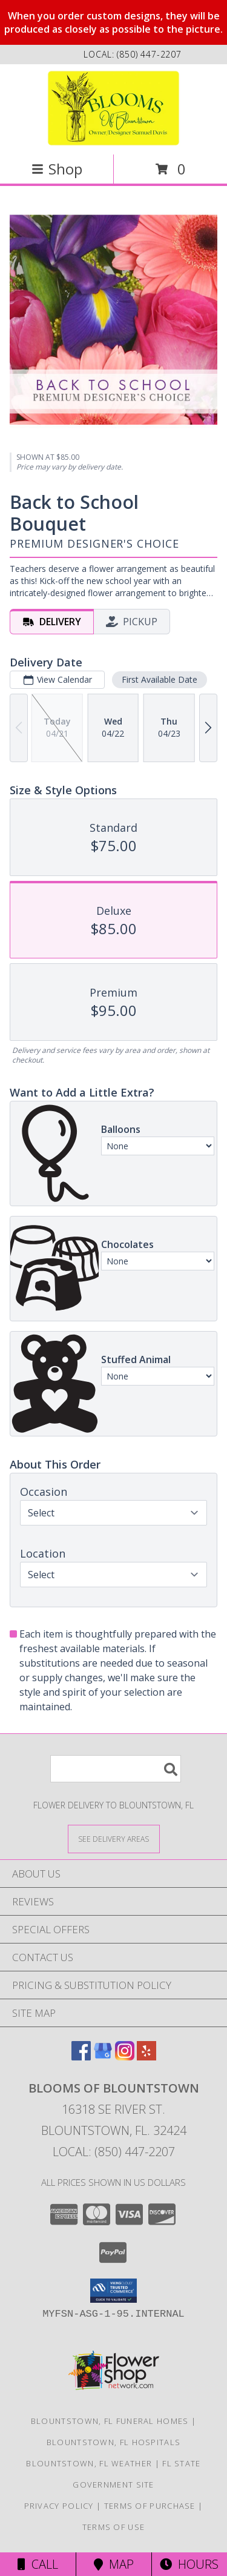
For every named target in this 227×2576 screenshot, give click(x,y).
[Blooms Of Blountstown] (113, 108)
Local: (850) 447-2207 (114, 2151)
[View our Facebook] (81, 2056)
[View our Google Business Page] (103, 2056)
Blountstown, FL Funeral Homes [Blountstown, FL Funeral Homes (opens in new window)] (110, 2420)
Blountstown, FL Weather (89, 2463)
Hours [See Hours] (189, 2564)
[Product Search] (115, 1768)
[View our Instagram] (124, 2056)
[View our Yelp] (146, 2056)
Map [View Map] (114, 2564)
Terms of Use (113, 2526)
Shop (56, 169)
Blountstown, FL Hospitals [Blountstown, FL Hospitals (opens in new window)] (114, 2442)
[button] (113, 2291)
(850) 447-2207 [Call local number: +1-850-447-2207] (149, 54)
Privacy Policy (59, 2505)
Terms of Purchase (150, 2505)
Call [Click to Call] (38, 2564)
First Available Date (159, 679)
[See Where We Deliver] (114, 1838)
